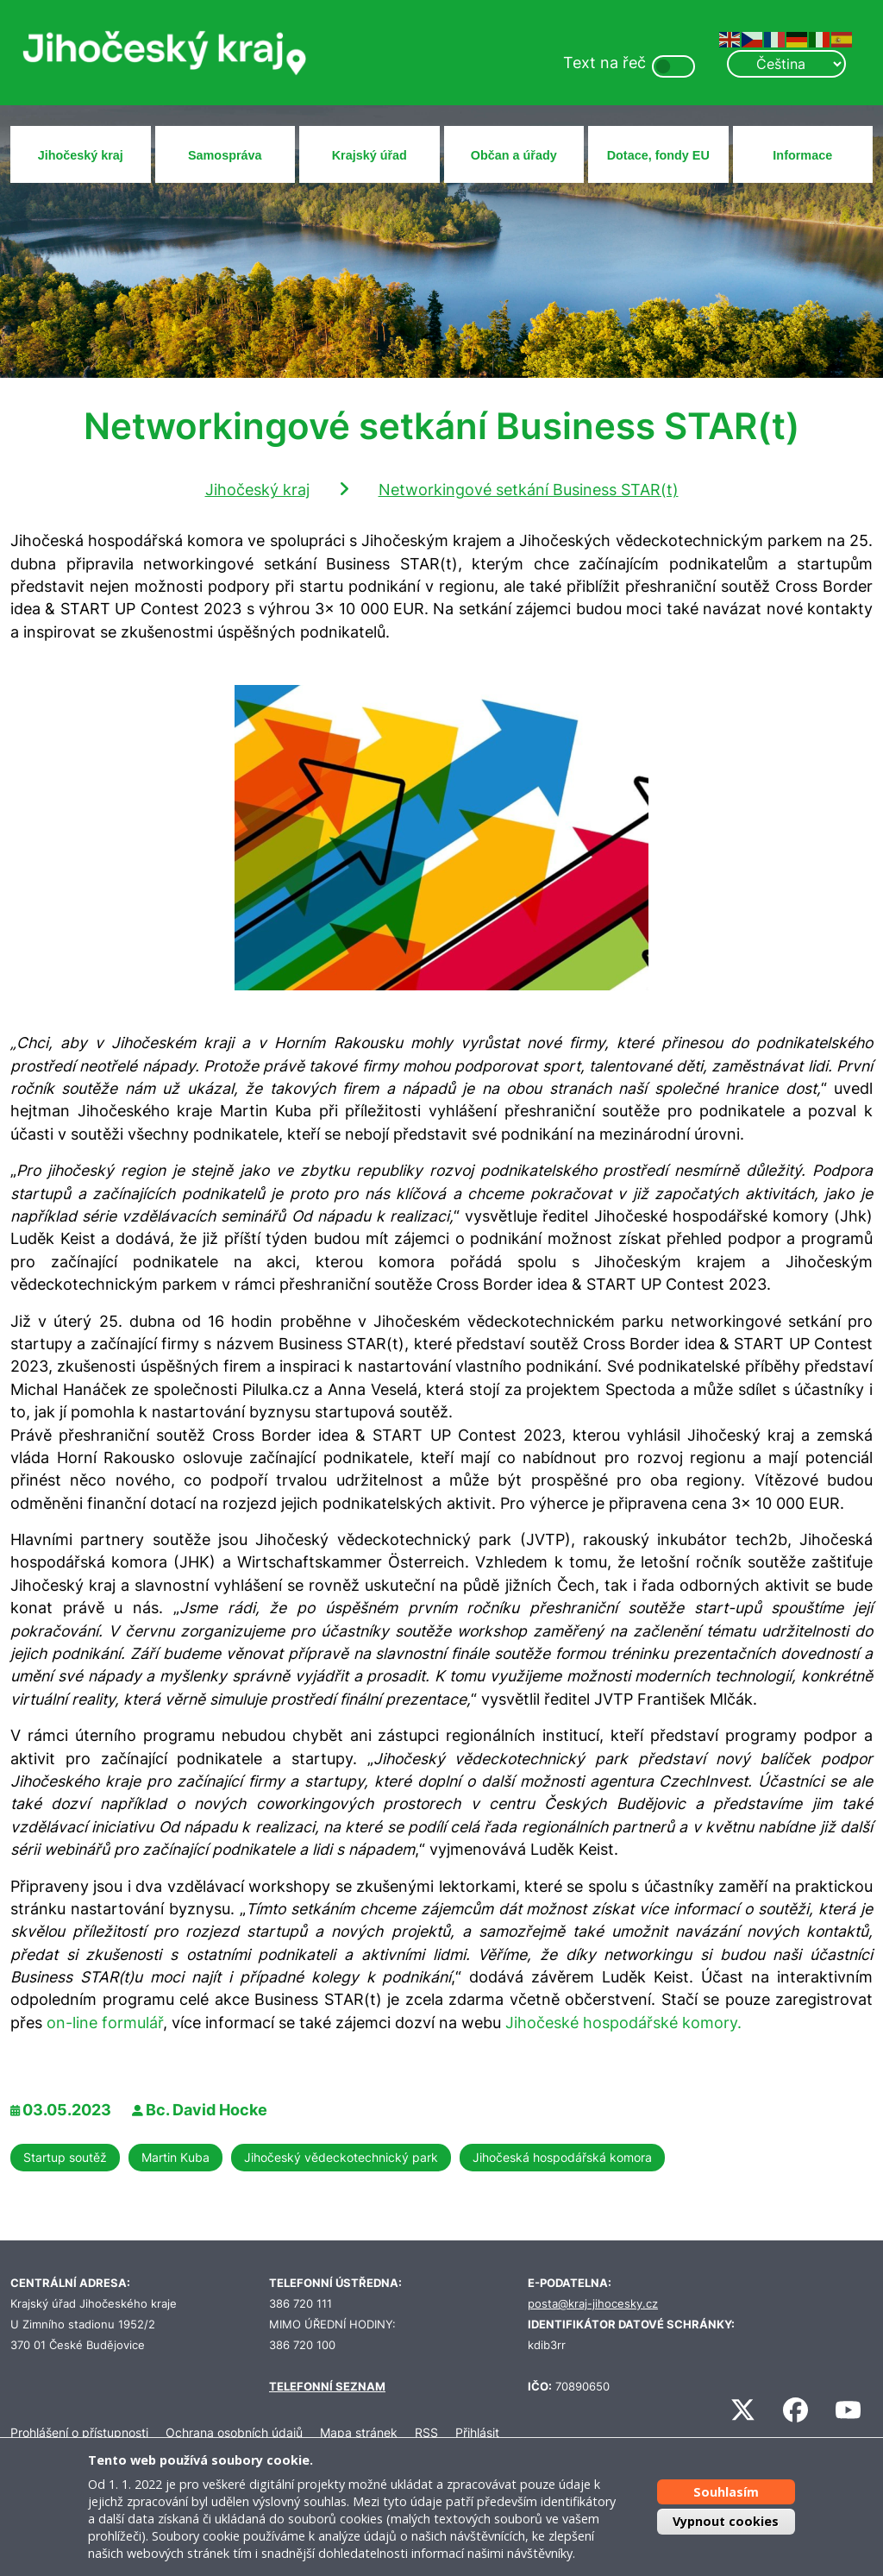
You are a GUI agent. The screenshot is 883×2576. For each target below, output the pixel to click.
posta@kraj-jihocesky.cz (593, 2303)
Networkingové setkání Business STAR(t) (529, 490)
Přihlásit (477, 2432)
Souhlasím (726, 2492)
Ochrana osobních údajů (234, 2432)
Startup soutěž (65, 2157)
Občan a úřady (514, 155)
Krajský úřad (369, 155)
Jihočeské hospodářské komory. (623, 2023)
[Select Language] (786, 64)
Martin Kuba (175, 2157)
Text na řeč (604, 62)
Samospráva (225, 155)
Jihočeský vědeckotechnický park (341, 2157)
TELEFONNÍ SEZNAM (327, 2386)
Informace (802, 155)
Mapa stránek (359, 2432)
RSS (426, 2432)
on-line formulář (105, 2023)
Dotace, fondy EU (658, 155)
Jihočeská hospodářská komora (562, 2157)
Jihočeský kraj (80, 155)
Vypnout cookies (726, 2521)
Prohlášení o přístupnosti (79, 2432)
